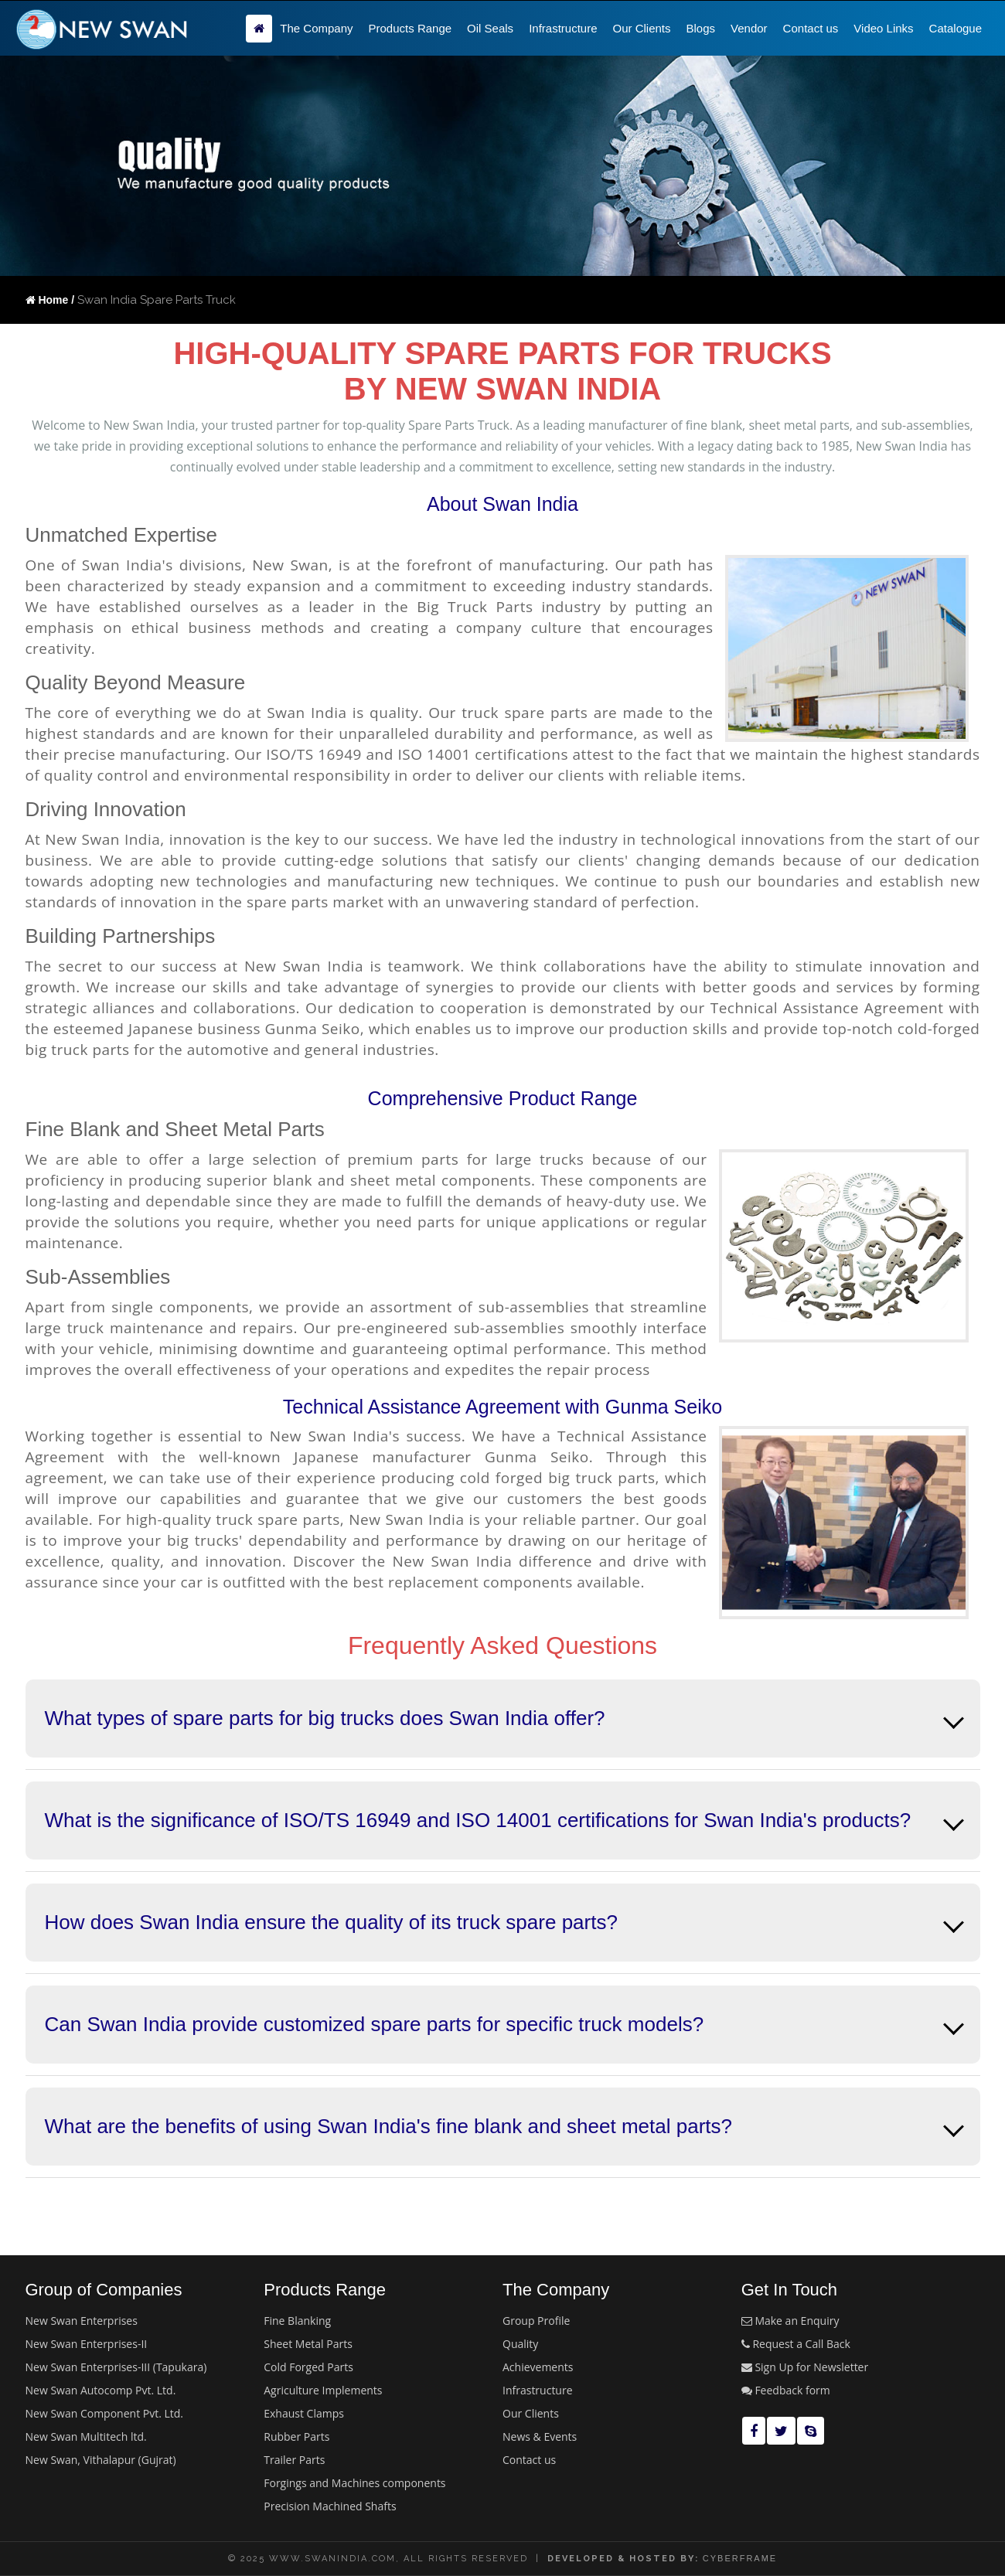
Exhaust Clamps (304, 2413)
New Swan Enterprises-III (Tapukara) (116, 2367)
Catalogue (955, 28)
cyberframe (740, 2558)
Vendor (749, 28)
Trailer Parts (294, 2459)
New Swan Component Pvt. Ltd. (105, 2413)
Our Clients (642, 28)
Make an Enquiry (790, 2320)
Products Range (410, 28)
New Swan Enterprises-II (87, 2343)
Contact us (811, 28)
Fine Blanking (297, 2320)
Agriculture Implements (323, 2390)
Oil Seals (490, 28)
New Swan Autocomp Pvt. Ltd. (101, 2390)
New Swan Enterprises (82, 2320)
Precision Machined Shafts (330, 2506)
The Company (316, 28)
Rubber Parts (296, 2436)
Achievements (537, 2367)
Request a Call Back (795, 2343)
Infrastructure (563, 28)
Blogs (701, 28)
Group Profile (536, 2320)
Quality (520, 2343)
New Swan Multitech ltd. (86, 2436)
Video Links (883, 28)
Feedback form (785, 2390)
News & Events (539, 2436)
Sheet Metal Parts (308, 2343)
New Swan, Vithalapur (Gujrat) (101, 2459)
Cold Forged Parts (308, 2367)
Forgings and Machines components (354, 2483)
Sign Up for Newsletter (804, 2367)
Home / (50, 300)
